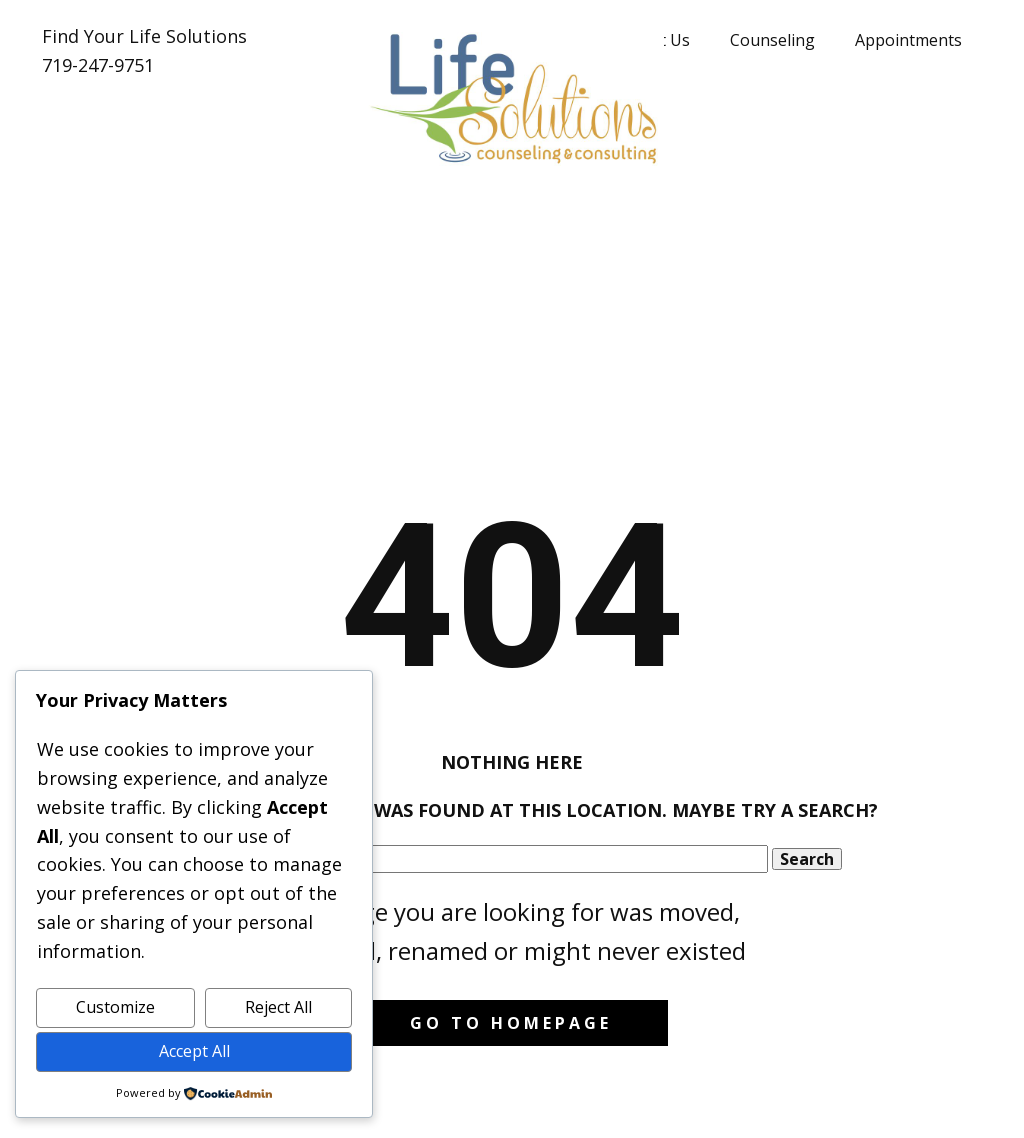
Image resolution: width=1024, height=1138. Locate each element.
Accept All (194, 1051)
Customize (115, 1007)
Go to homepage (511, 1023)
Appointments (908, 40)
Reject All (278, 1007)
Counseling (772, 40)
